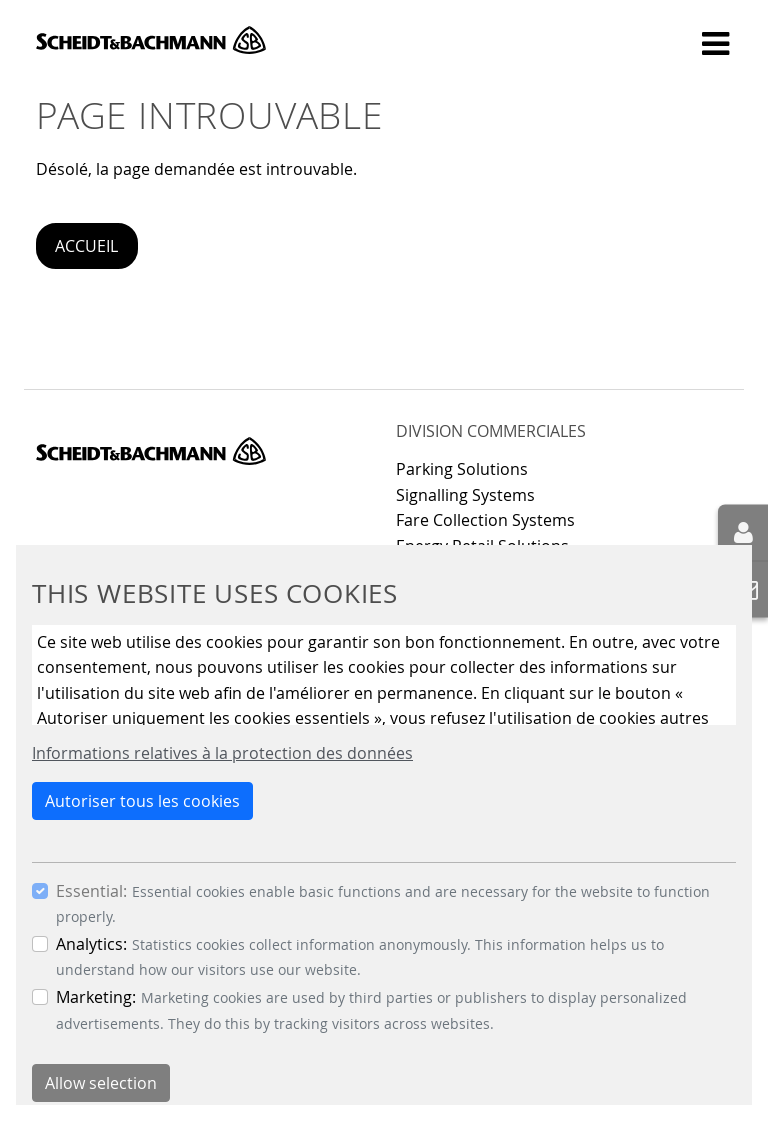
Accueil (86, 246)
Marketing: (96, 997)
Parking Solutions (462, 469)
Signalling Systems (465, 495)
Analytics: (91, 944)
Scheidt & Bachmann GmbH (151, 40)
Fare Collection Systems (485, 520)
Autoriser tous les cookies (142, 801)
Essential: (91, 891)
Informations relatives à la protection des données (222, 753)
